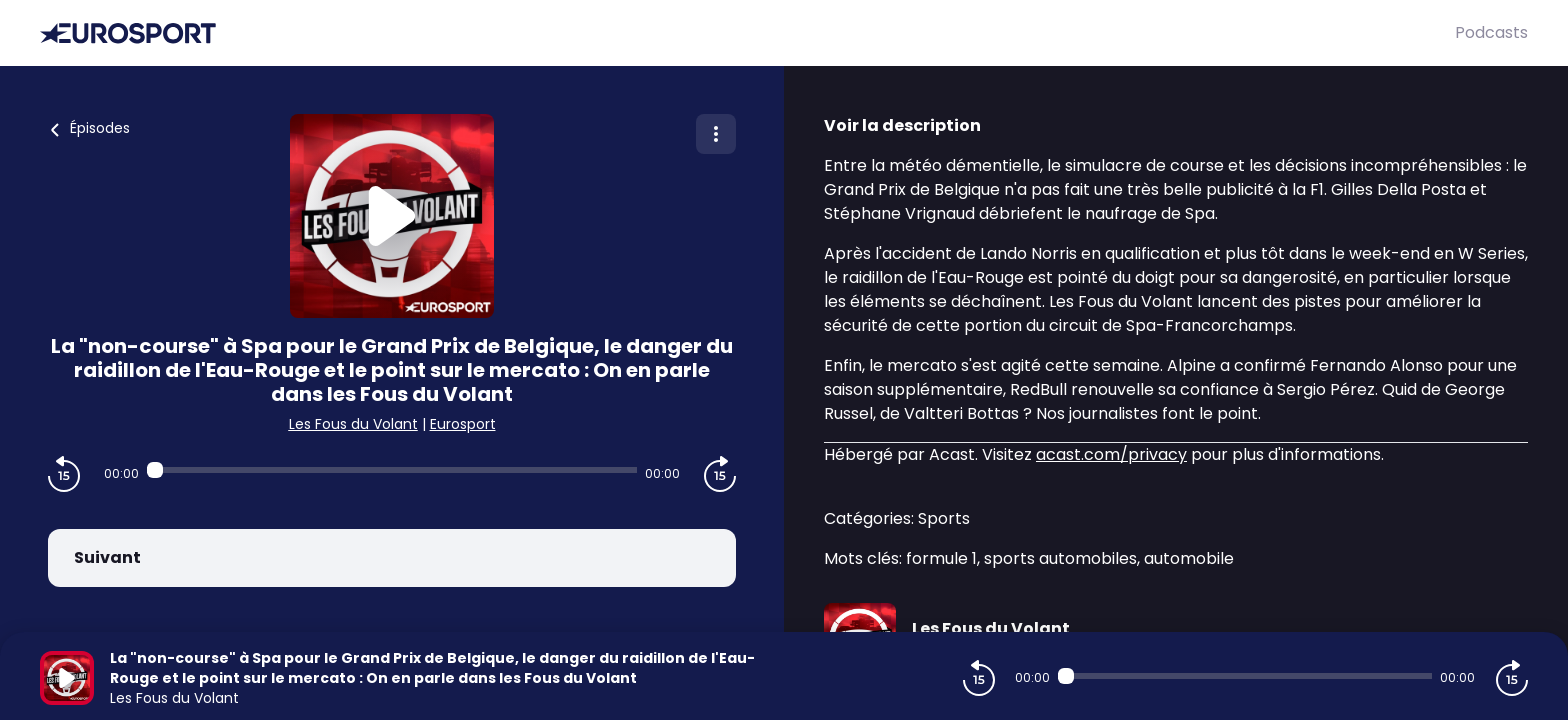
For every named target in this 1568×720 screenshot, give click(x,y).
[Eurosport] (747, 33)
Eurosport (463, 424)
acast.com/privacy (1111, 454)
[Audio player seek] (392, 470)
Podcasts (1491, 32)
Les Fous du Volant (353, 424)
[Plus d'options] (716, 134)
